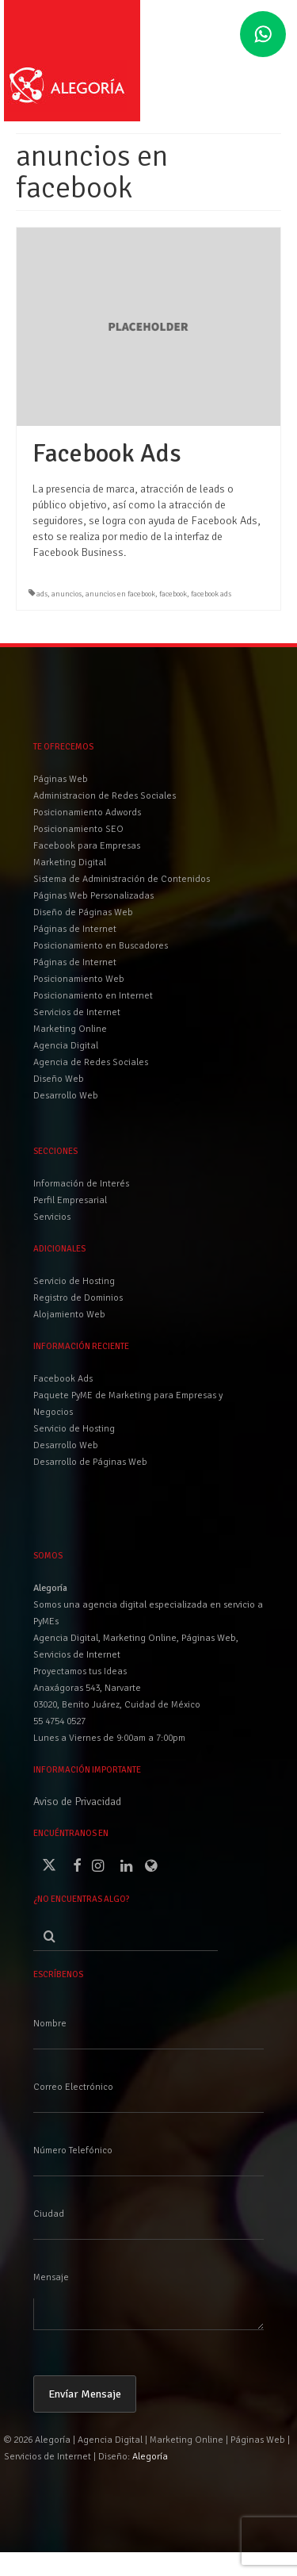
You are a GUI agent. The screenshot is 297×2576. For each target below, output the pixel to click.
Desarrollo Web (65, 1445)
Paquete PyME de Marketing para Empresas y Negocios (128, 1404)
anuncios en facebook (120, 594)
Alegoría (150, 2457)
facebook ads (211, 594)
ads (42, 594)
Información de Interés (81, 1184)
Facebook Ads (63, 1379)
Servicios (51, 1217)
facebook (173, 594)
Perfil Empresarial (70, 1200)
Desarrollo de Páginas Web (90, 1462)
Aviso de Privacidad (77, 1801)
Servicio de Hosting (74, 1429)
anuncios (66, 594)
